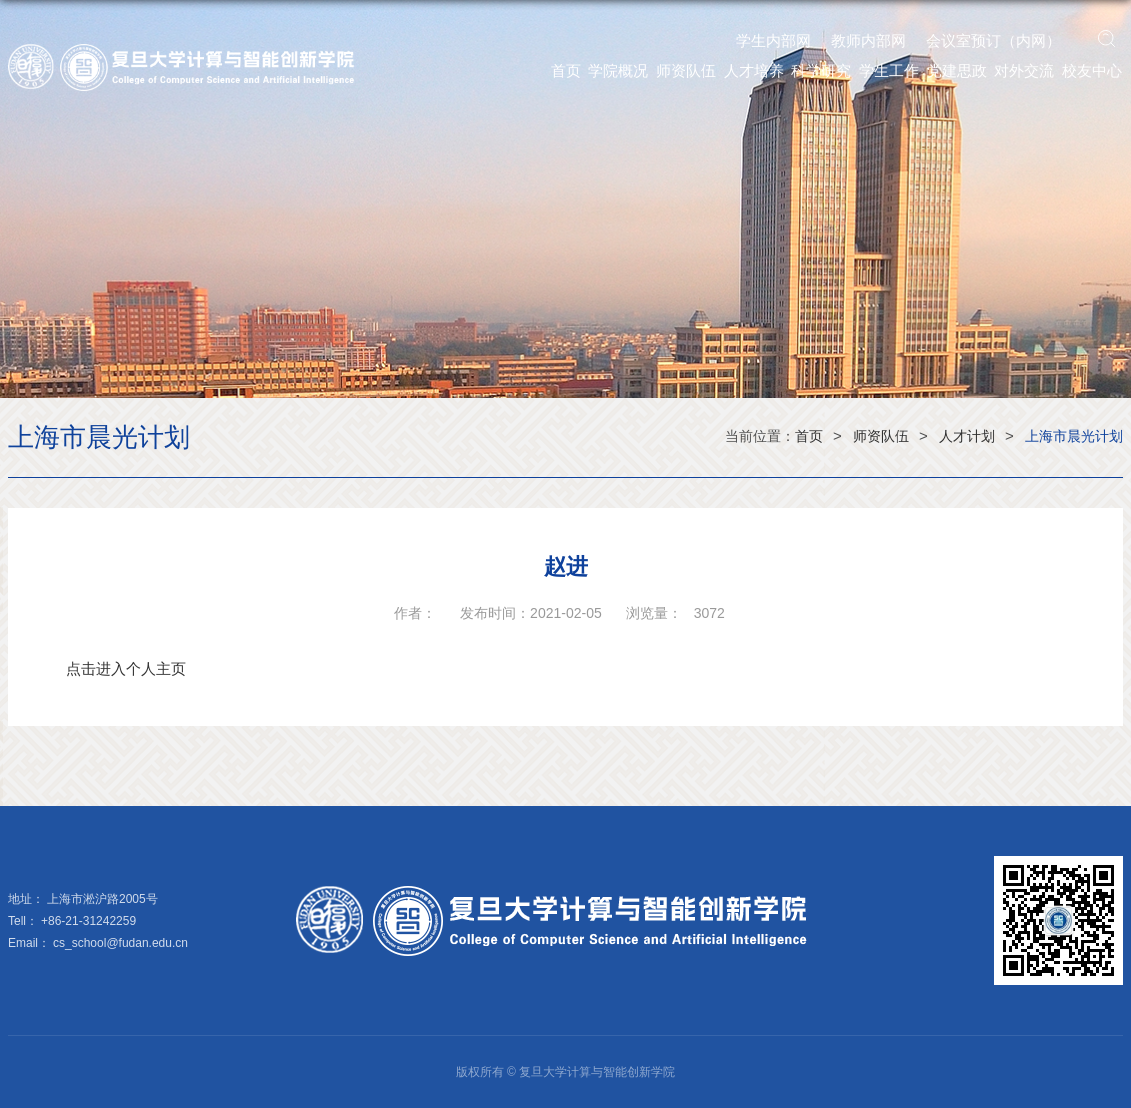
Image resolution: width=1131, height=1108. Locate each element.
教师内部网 (868, 40)
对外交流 (1024, 70)
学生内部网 (773, 40)
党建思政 (957, 70)
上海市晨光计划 (1074, 436)
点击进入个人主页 (126, 668)
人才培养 (754, 70)
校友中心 (1092, 70)
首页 (566, 70)
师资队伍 (686, 70)
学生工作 (889, 70)
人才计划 (967, 436)
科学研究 (821, 70)
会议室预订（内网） (993, 40)
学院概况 (618, 70)
